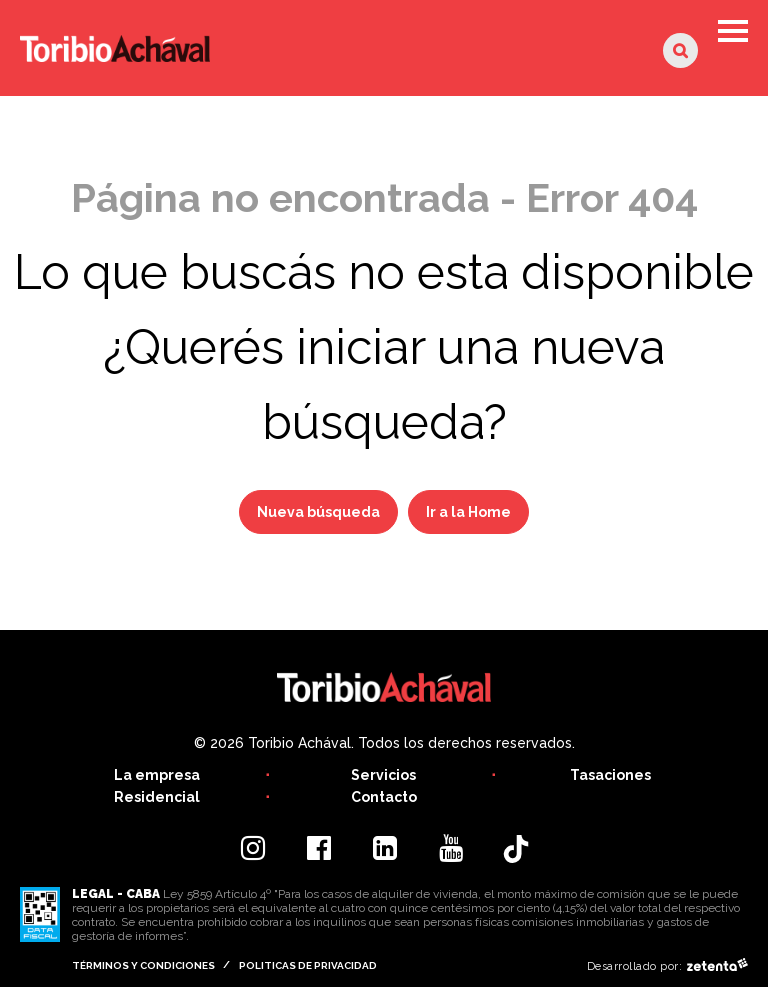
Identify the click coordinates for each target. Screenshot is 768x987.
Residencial (157, 797)
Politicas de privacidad (308, 965)
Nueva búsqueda (318, 512)
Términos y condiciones (143, 965)
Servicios (383, 775)
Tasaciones (610, 775)
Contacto (384, 797)
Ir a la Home (468, 512)
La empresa (157, 775)
